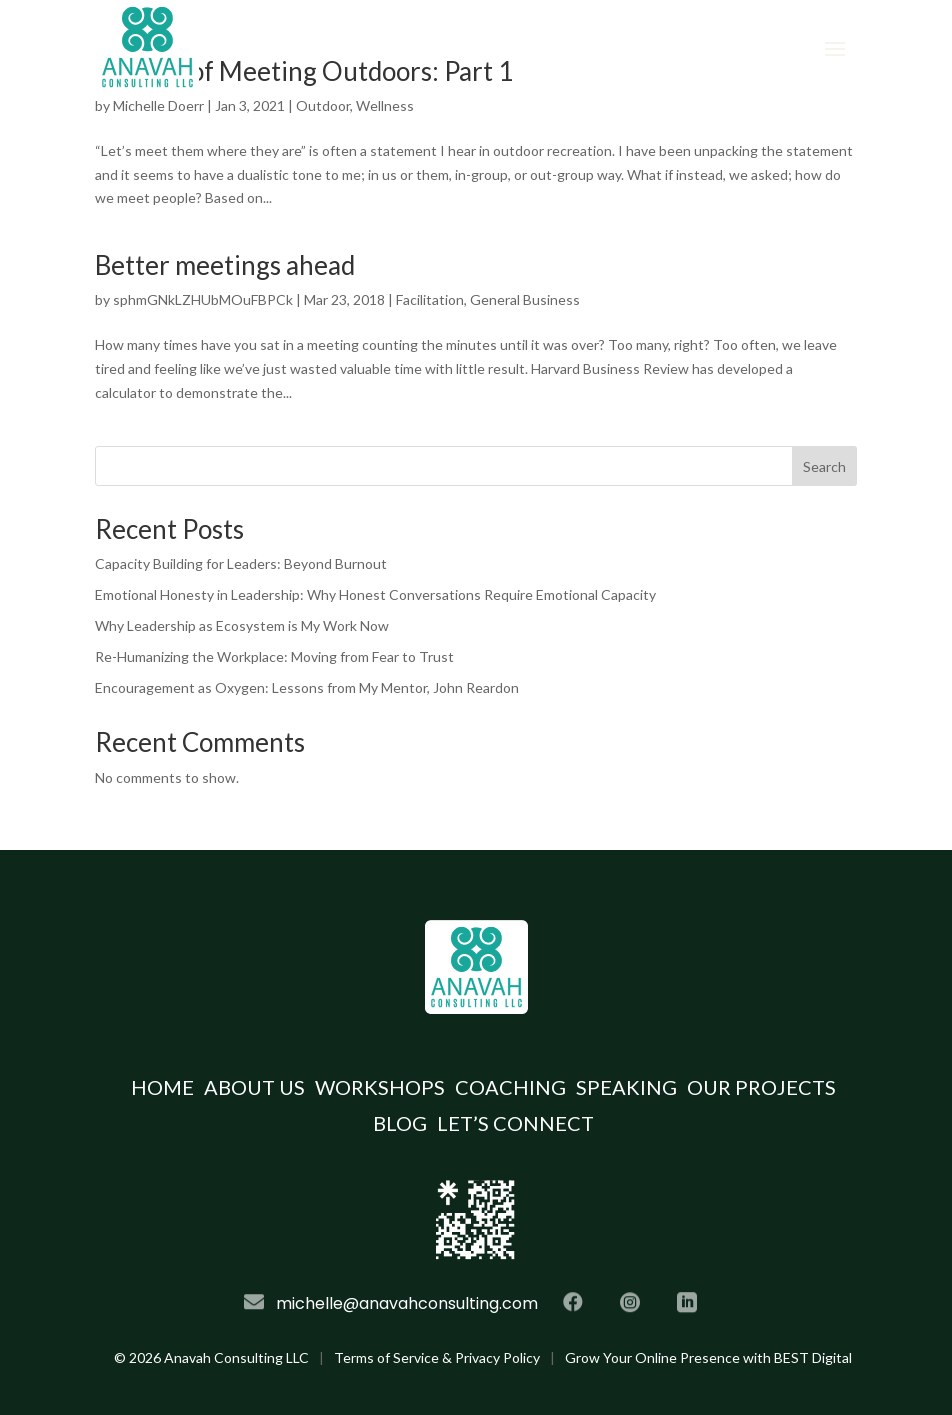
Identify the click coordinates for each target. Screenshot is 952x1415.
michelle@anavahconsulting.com (407, 1303)
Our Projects (761, 1087)
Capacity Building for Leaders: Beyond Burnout (241, 563)
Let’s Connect (515, 1123)
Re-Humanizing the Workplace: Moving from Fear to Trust (274, 656)
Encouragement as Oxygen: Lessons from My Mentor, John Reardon (307, 687)
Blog (400, 1123)
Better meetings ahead (225, 265)
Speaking (626, 1087)
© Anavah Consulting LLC (211, 1357)
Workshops (380, 1087)
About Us (254, 1087)
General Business (525, 299)
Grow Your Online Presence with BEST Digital (708, 1357)
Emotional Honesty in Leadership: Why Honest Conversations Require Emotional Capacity (375, 594)
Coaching (510, 1087)
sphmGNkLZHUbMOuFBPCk (203, 299)
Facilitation (430, 299)
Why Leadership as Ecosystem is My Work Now (242, 625)
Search (824, 466)
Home (162, 1087)
